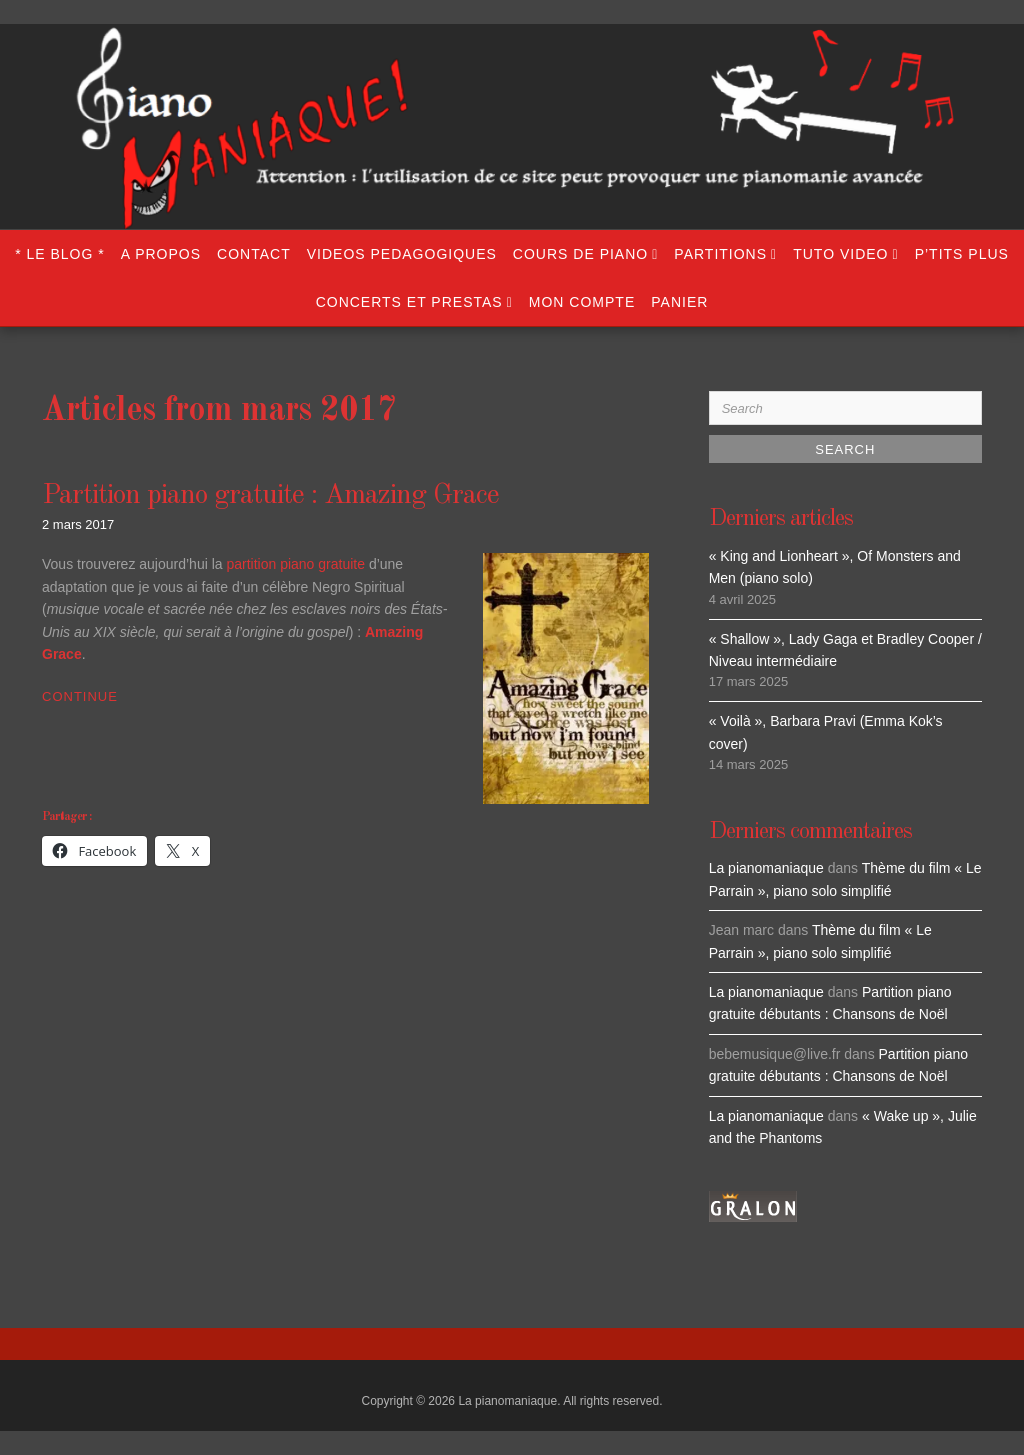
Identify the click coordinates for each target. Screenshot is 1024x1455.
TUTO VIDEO (840, 254)
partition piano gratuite (295, 564)
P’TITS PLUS (962, 254)
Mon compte (582, 302)
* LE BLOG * (60, 254)
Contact (254, 254)
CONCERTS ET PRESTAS (409, 302)
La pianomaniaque (766, 868)
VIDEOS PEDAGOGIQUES (402, 254)
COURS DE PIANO (580, 254)
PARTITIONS (720, 254)
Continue (80, 696)
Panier (679, 302)
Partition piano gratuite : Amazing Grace (270, 496)
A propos (161, 254)
